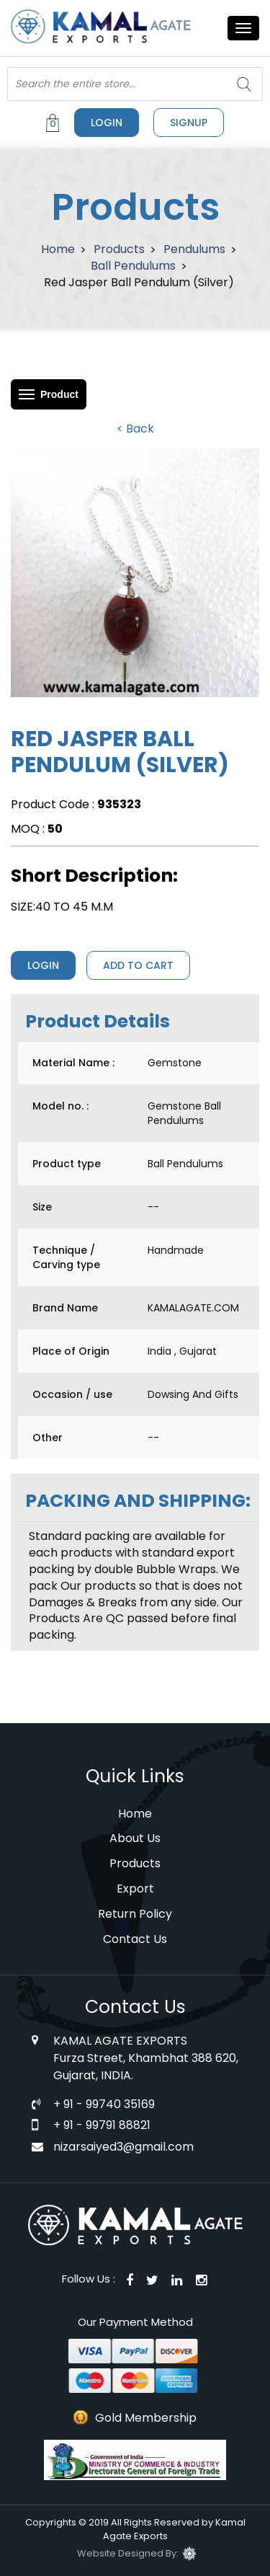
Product (59, 394)
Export (135, 1888)
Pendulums (194, 249)
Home (58, 249)
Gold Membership (146, 2418)
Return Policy (135, 1914)
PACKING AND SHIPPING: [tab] (138, 1500)
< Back (135, 428)
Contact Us (135, 1939)
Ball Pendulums (133, 265)
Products (119, 249)
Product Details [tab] (97, 1021)
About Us (135, 1838)
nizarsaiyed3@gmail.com (123, 2146)
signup (188, 122)
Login (106, 122)
